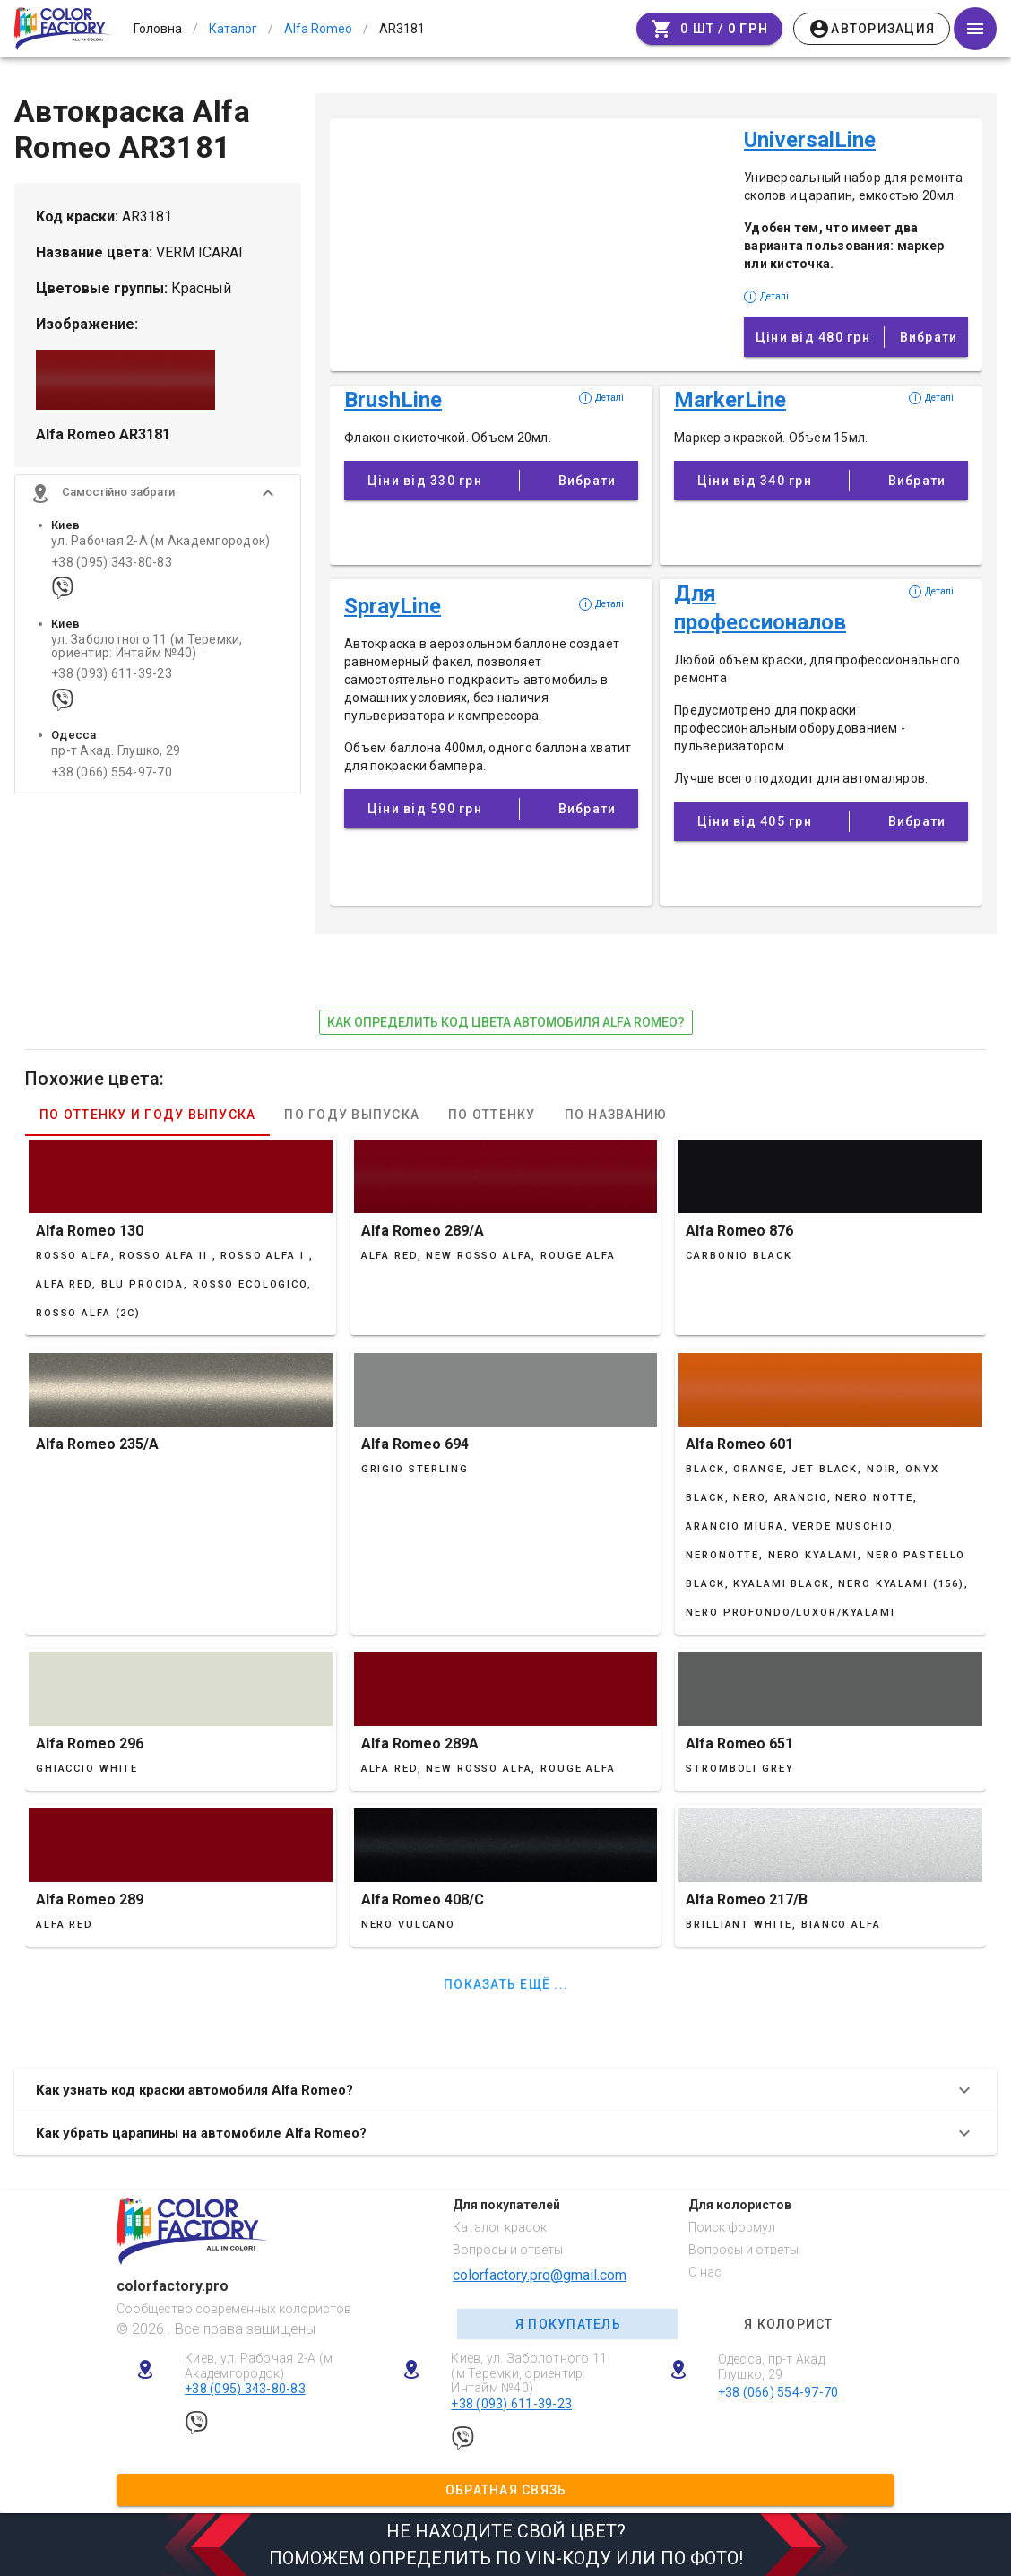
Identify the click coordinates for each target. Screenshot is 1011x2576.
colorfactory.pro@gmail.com (539, 2275)
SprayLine (392, 606)
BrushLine (393, 399)
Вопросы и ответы (508, 2249)
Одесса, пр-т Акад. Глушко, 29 (773, 2366)
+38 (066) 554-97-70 (111, 773)
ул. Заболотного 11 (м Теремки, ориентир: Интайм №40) (147, 647)
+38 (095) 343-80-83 (111, 563)
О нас (705, 2272)
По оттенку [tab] (492, 1114)
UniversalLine (810, 139)
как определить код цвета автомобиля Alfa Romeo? (506, 1022)
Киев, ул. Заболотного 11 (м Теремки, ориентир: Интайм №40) (529, 2373)
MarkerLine (730, 399)
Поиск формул (731, 2227)
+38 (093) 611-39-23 (111, 675)
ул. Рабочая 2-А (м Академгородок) (160, 543)
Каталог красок (500, 2227)
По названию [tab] (616, 1114)
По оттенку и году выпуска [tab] (147, 1114)
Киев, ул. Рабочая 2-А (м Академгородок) (259, 2366)
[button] (157, 495)
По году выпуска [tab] (351, 1114)
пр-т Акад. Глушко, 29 (115, 752)
